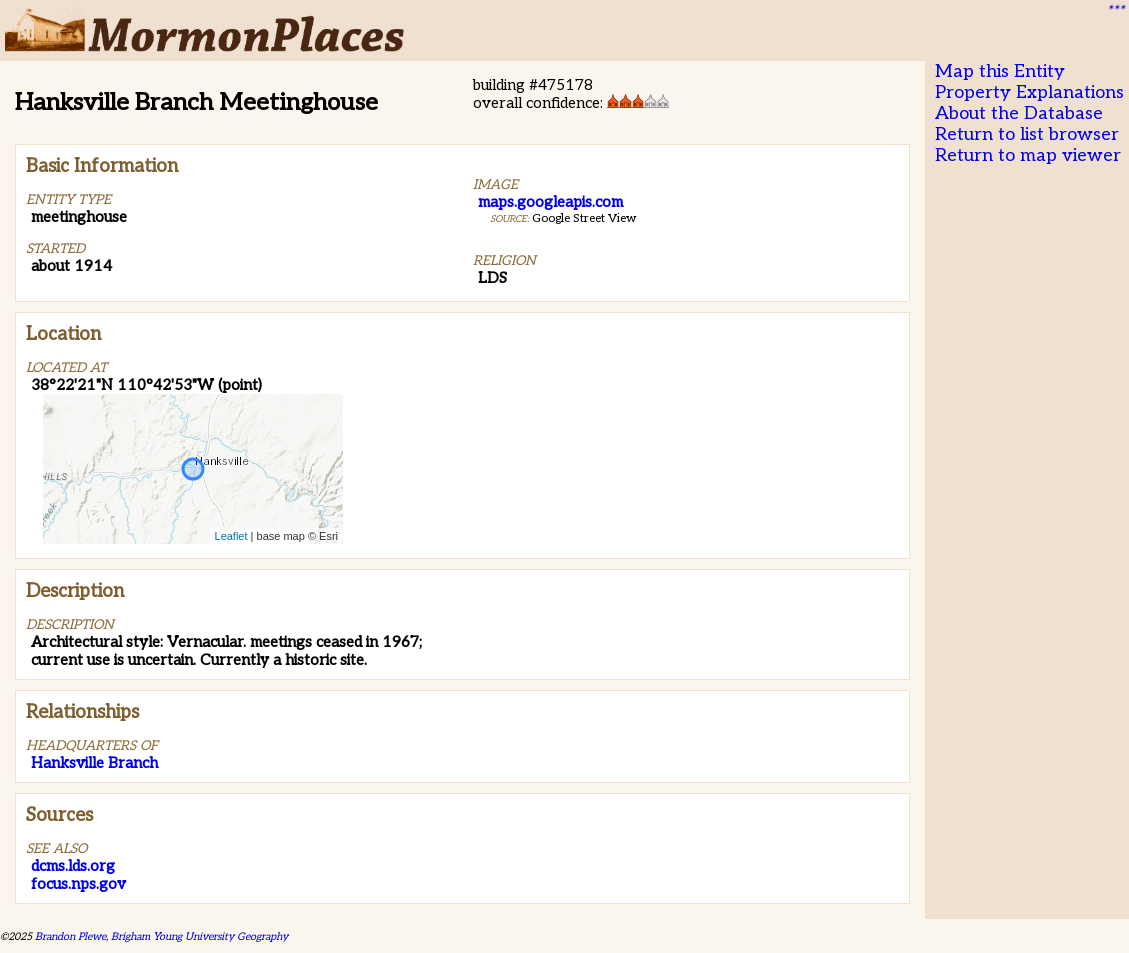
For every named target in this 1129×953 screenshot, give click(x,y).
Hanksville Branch (94, 763)
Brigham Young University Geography (199, 936)
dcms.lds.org (73, 866)
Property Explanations (1029, 92)
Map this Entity (1000, 71)
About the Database (1019, 113)
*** (1115, 11)
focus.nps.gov (78, 884)
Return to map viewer (1028, 155)
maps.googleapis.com (550, 202)
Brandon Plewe (70, 936)
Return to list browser (1027, 134)
